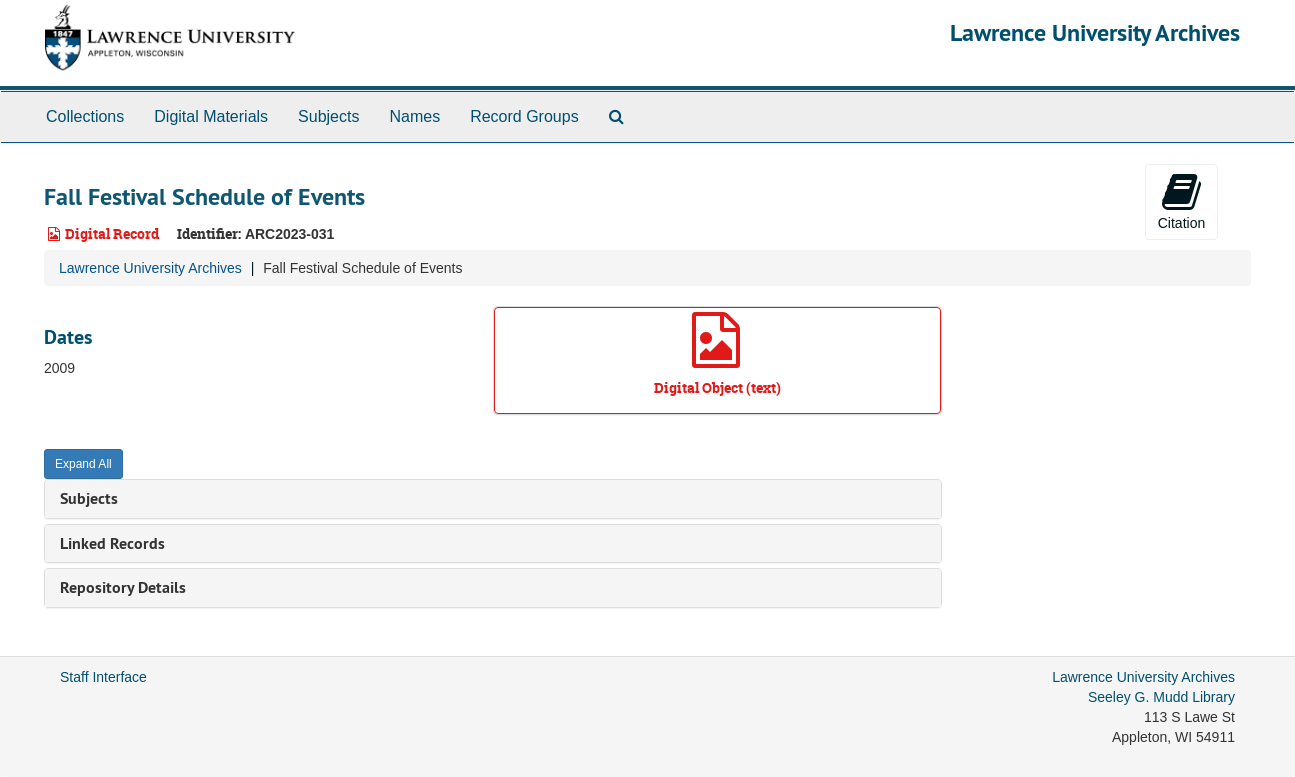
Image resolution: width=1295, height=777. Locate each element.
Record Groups (524, 116)
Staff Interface (103, 677)
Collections (85, 116)
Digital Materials (211, 116)
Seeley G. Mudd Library (1161, 697)
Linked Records (112, 543)
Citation (1181, 201)
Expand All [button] (83, 464)
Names (414, 116)
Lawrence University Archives (1095, 32)
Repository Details (123, 587)
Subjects (328, 116)
